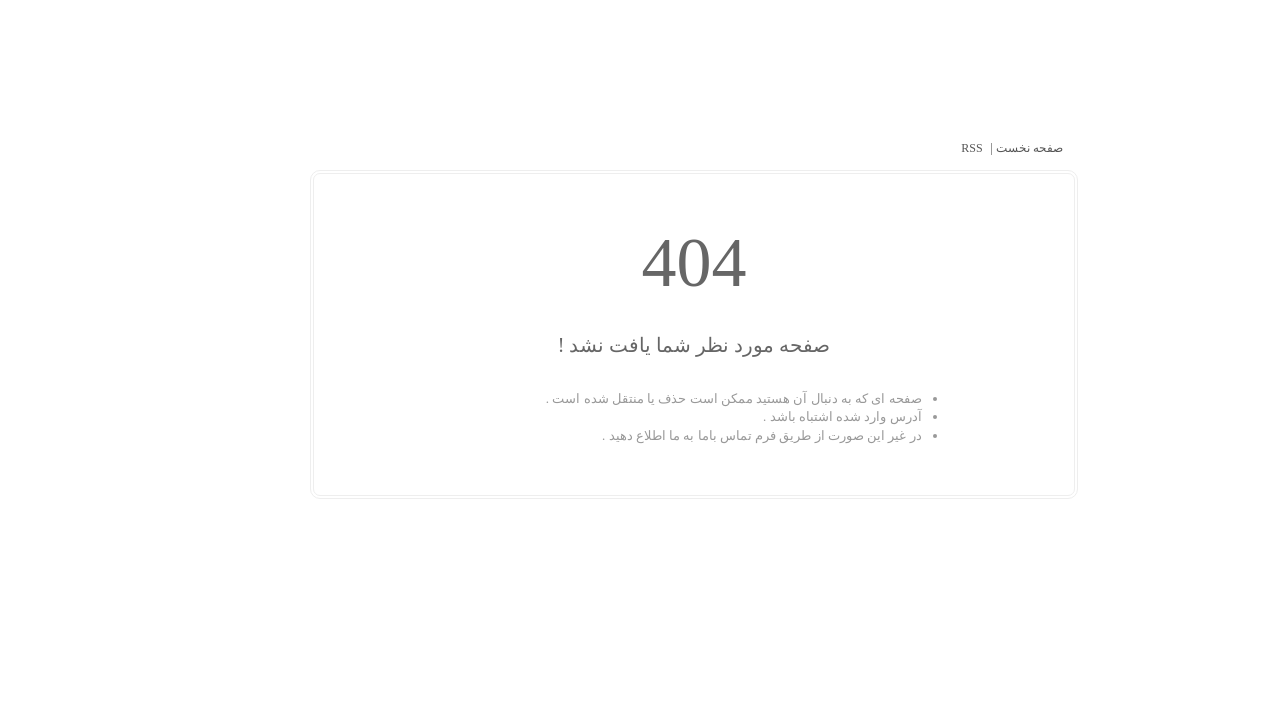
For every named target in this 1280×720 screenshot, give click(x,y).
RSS (917, 148)
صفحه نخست (974, 148)
